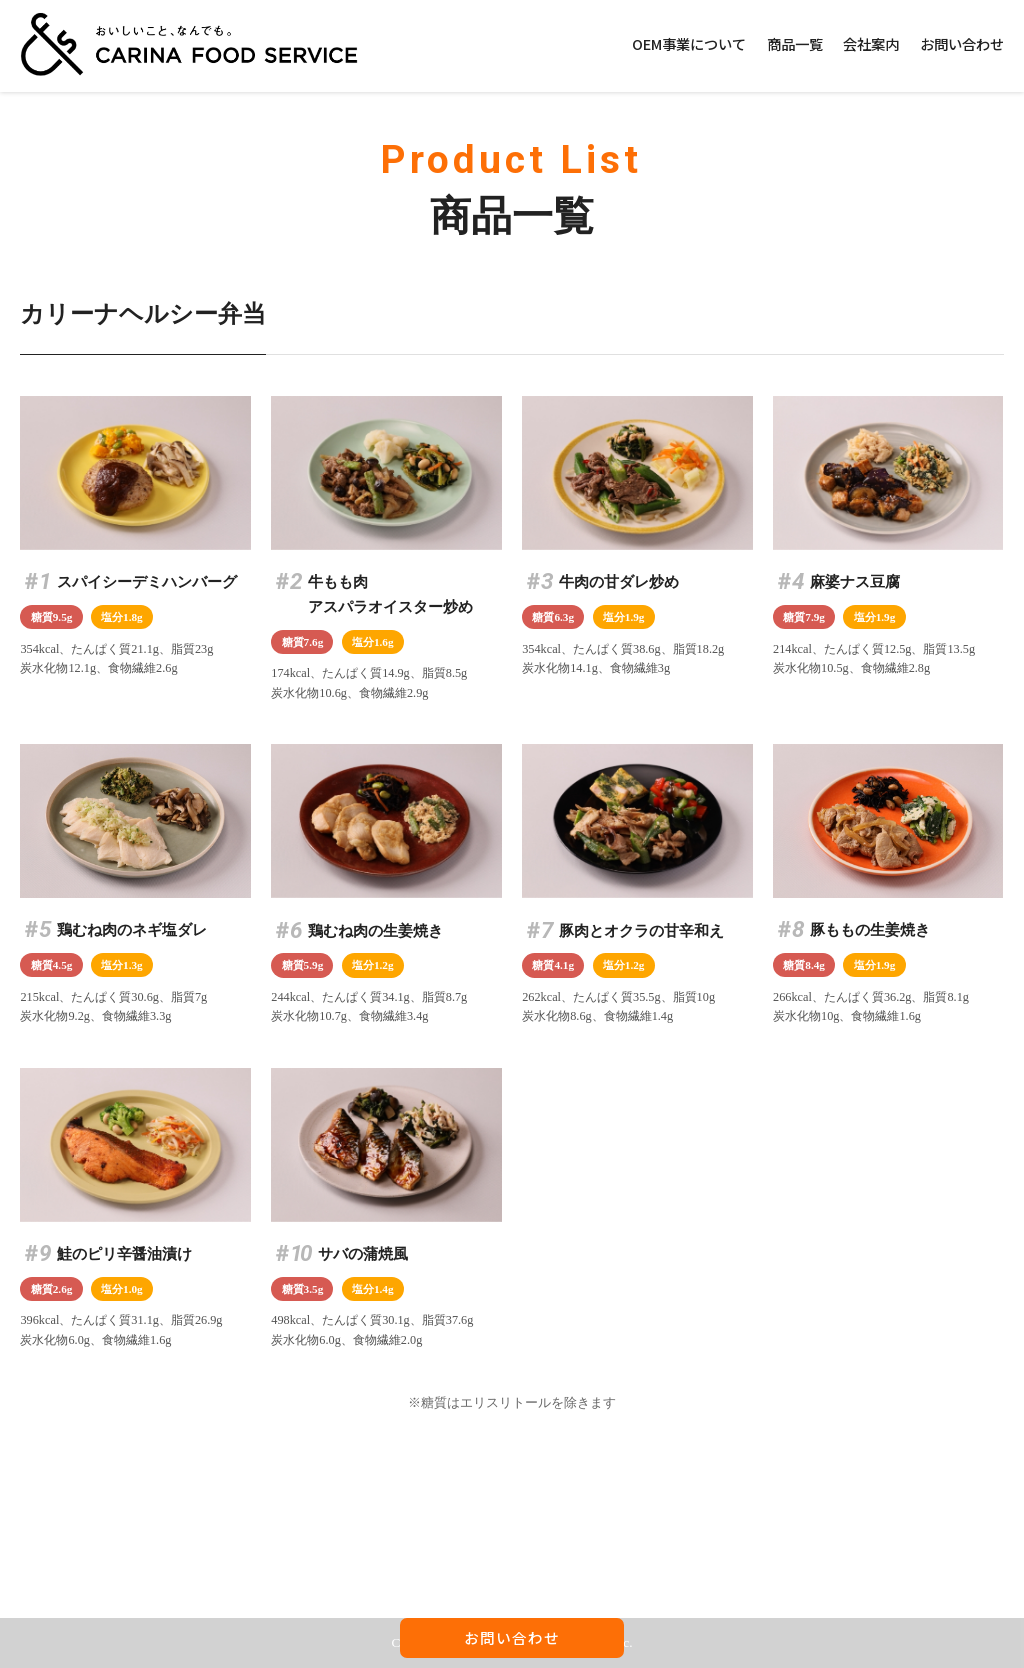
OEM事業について (689, 43)
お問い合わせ (962, 43)
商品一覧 (795, 43)
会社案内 (871, 43)
